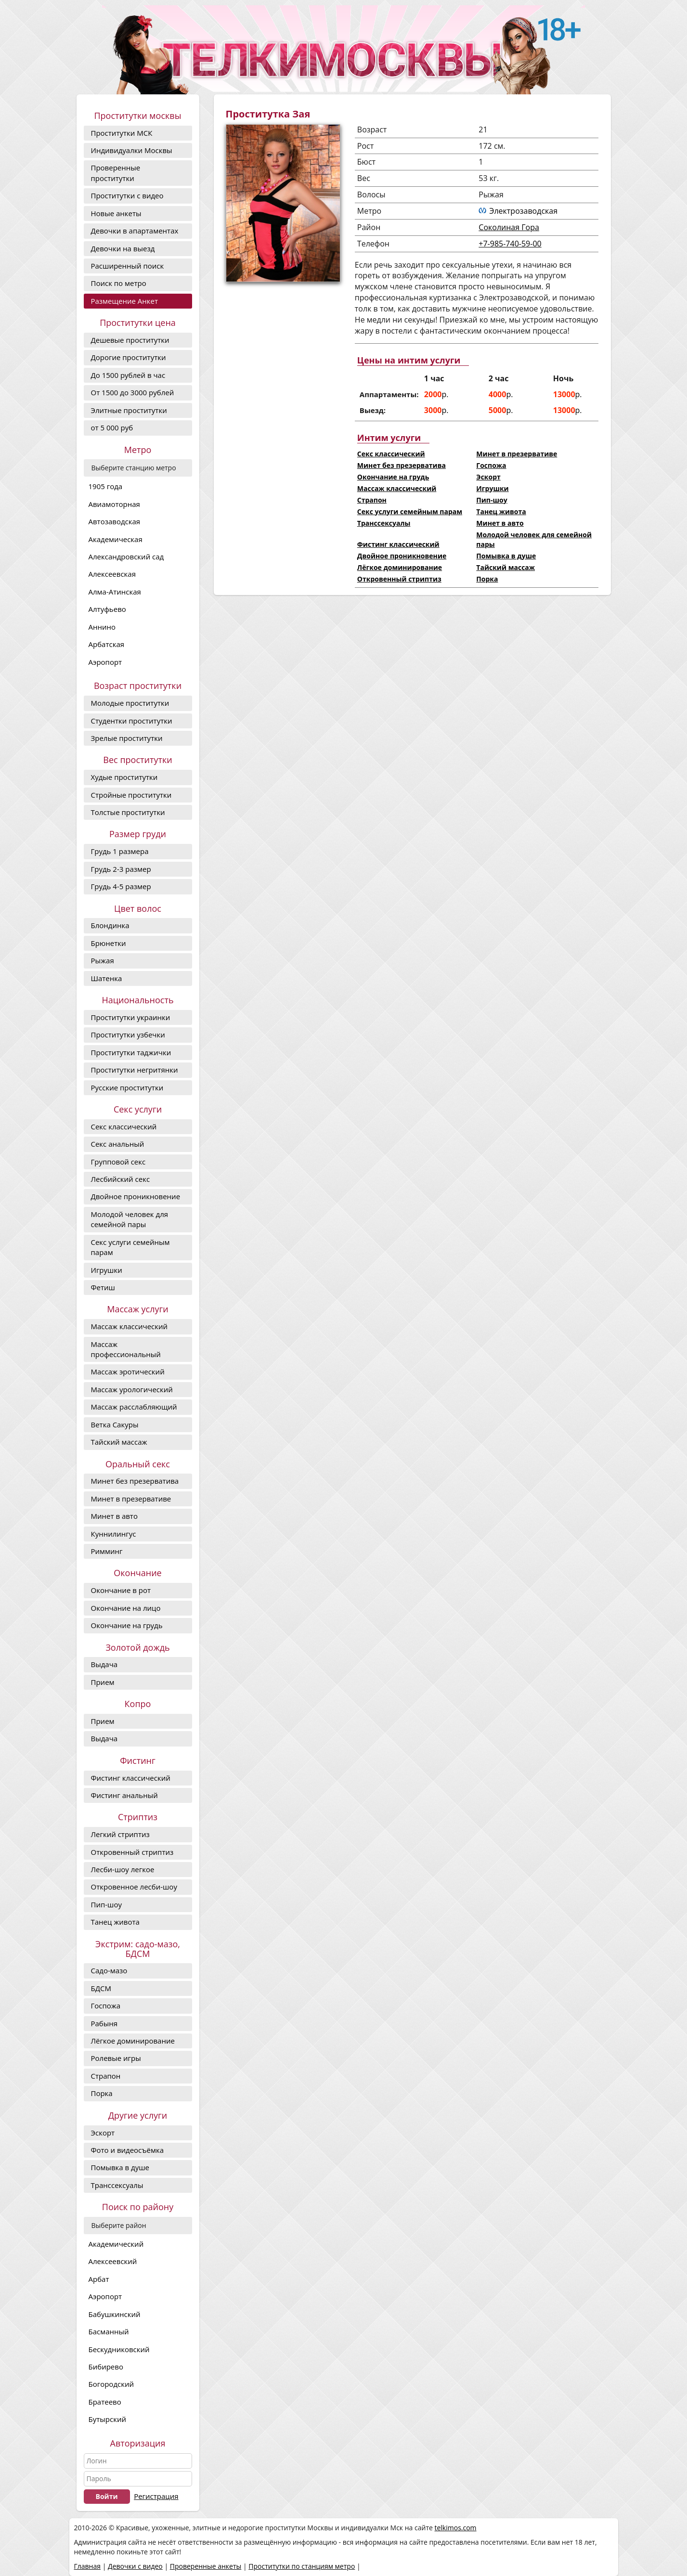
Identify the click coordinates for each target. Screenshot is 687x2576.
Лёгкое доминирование (133, 2040)
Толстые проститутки (128, 812)
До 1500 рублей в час (128, 375)
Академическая (116, 539)
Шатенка (106, 978)
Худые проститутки (124, 777)
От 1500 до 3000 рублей (132, 392)
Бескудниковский (119, 2349)
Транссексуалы (117, 2185)
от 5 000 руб (112, 427)
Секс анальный (117, 1144)
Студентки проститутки (131, 720)
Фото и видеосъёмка (127, 2150)
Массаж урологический (132, 1389)
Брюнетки (108, 943)
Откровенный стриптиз (132, 1852)
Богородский (111, 2384)
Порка (102, 2093)
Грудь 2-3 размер (121, 869)
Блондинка (110, 925)
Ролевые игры (116, 2058)
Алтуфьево (107, 609)
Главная (87, 2566)
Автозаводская (115, 521)
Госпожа (106, 2005)
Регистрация (156, 2496)
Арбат (99, 2279)
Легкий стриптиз (120, 1834)
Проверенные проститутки (116, 172)
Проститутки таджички (131, 1052)
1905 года (106, 486)
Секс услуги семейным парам (130, 1247)
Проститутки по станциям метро (301, 2566)
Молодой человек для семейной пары (130, 1219)
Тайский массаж (119, 1442)
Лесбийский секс (120, 1179)
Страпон (106, 2076)
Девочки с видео (135, 2566)
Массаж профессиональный (126, 1349)
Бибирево (106, 2366)
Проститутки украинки (130, 1017)
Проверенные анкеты (206, 2566)
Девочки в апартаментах (135, 230)
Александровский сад (126, 556)
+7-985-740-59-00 (510, 243)
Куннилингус (113, 1534)
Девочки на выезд (123, 248)
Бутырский (107, 2419)
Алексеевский (113, 2261)
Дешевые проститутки (130, 340)
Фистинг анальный (124, 1795)
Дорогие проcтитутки (128, 357)
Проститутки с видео (127, 195)
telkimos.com (455, 2527)
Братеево (105, 2402)
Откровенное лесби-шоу (134, 1886)
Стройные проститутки (131, 795)
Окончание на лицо (126, 1608)
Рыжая (102, 960)
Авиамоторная (114, 504)
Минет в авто (114, 1516)
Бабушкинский (115, 2314)
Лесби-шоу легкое (123, 1869)
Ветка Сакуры (115, 1424)
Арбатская (107, 644)
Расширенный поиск (127, 266)
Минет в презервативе (131, 1498)
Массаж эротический (128, 1371)
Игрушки (106, 1270)
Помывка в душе (120, 2167)
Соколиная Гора (509, 227)
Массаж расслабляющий (134, 1406)
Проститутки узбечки (128, 1034)
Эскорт (103, 2132)
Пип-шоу (106, 1904)
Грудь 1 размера (120, 851)
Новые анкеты (116, 213)
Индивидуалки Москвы (131, 150)
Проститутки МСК (122, 133)
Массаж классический (129, 1326)
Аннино (102, 627)
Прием (103, 1682)
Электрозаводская (523, 211)
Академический (116, 2244)
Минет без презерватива (135, 1481)
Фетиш (103, 1287)
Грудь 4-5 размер (121, 886)
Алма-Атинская (115, 591)
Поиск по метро (118, 283)
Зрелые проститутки (127, 738)
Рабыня (104, 2023)
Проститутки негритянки (134, 1069)
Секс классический (124, 1126)
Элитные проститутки (129, 410)
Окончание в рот (121, 1590)
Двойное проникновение (136, 1196)
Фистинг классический (130, 1778)
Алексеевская (112, 574)
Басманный (109, 2331)
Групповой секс (118, 1161)
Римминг (107, 1551)
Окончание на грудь (127, 1625)
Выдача (104, 1664)
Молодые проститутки (130, 703)
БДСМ (101, 1988)
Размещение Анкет (124, 301)
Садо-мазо (109, 1970)
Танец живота (115, 1922)
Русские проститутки (127, 1087)
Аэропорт (105, 662)
